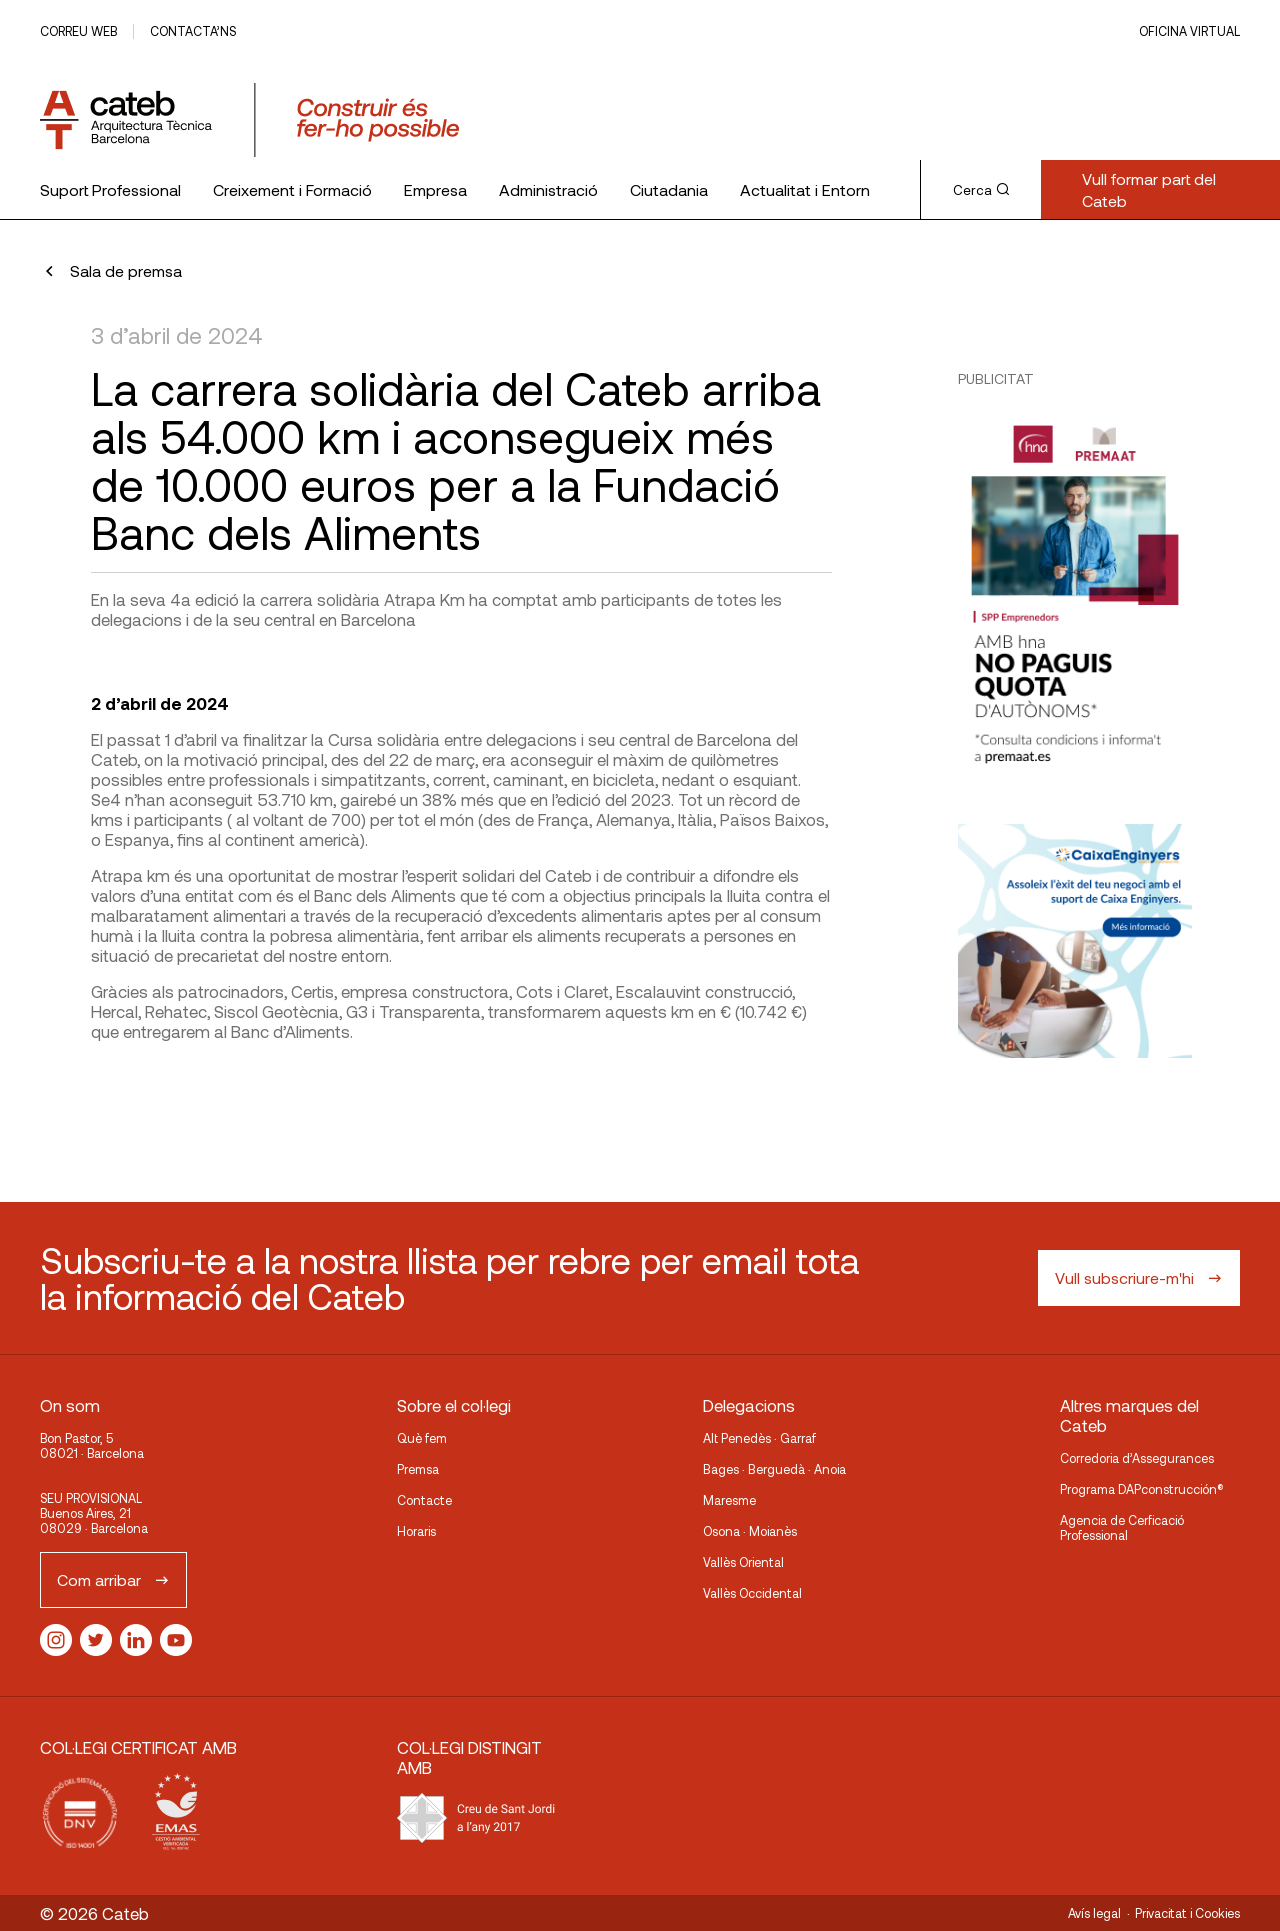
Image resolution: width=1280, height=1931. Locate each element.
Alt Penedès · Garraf (759, 1438)
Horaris (416, 1531)
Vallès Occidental (752, 1593)
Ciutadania (669, 189)
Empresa (435, 189)
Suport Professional (110, 189)
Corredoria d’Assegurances (1137, 1458)
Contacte (424, 1500)
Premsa (418, 1469)
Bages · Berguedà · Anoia (774, 1469)
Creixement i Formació (292, 189)
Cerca (981, 190)
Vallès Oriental (743, 1562)
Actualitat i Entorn (805, 189)
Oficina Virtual (1189, 31)
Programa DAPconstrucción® (1142, 1489)
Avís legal (1094, 1913)
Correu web (78, 31)
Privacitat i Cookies (1187, 1913)
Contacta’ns (193, 31)
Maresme (729, 1500)
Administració (548, 189)
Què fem (422, 1438)
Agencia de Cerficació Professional (1122, 1527)
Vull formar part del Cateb (1149, 189)
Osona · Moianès (750, 1531)
